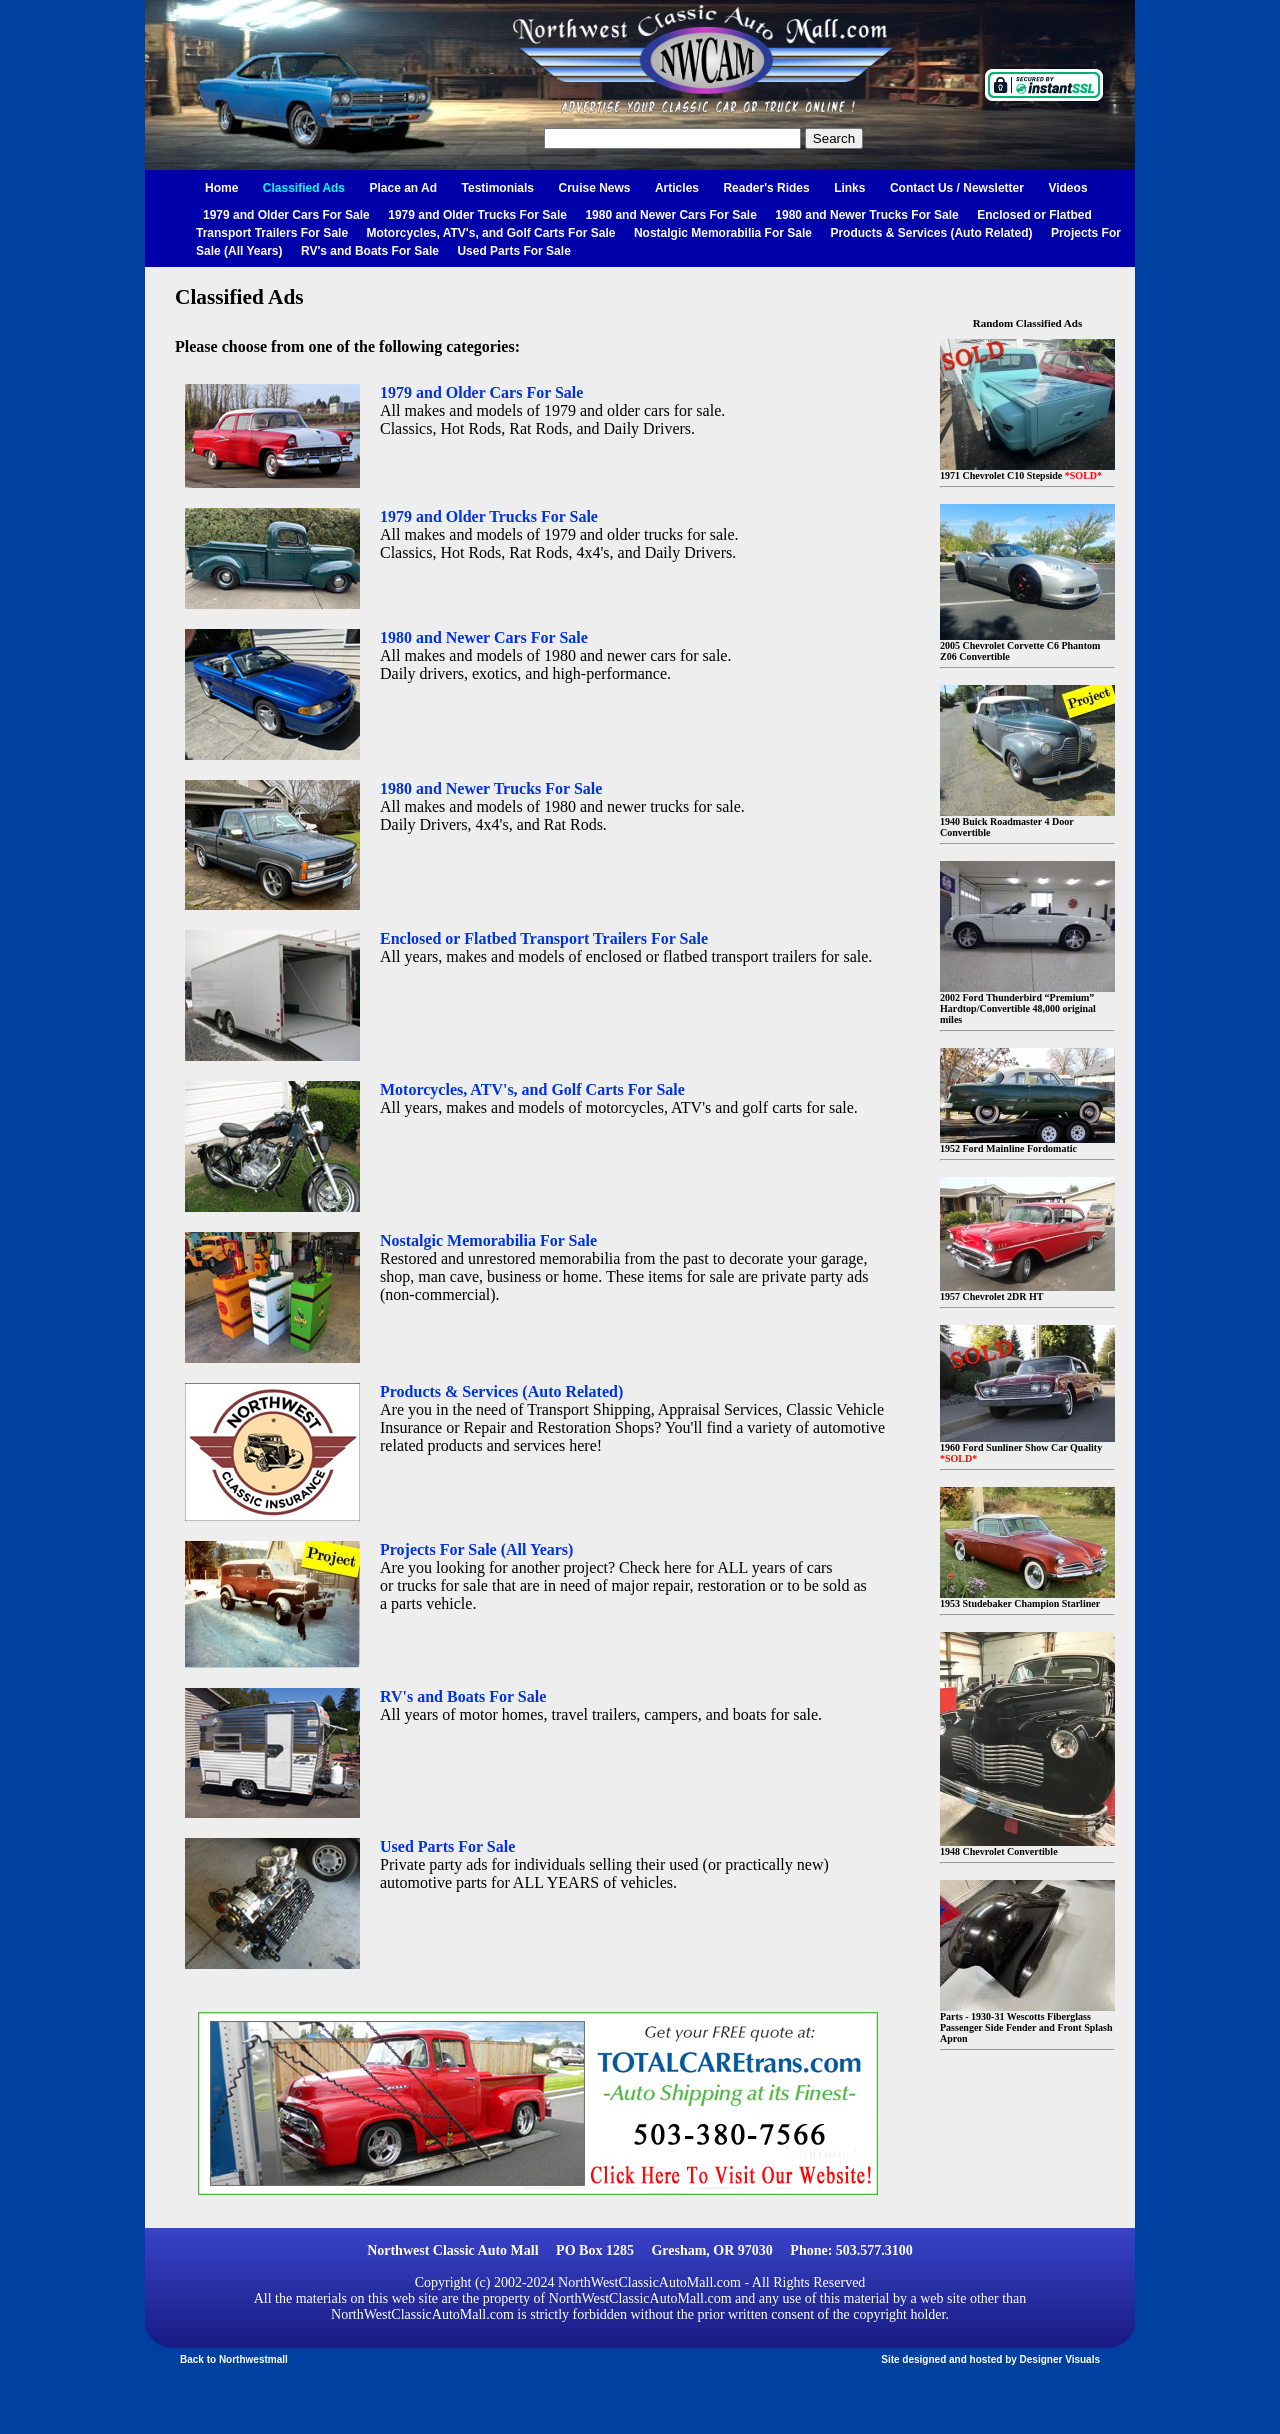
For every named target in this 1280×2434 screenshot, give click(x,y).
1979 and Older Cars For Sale (286, 215)
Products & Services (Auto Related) (931, 233)
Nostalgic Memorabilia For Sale (723, 233)
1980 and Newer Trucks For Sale (866, 215)
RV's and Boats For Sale (370, 251)
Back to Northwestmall (234, 2359)
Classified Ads (304, 188)
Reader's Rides (766, 188)
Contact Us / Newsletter (957, 188)
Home (221, 188)
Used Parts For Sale (513, 251)
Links (849, 188)
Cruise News (594, 188)
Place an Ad (404, 188)
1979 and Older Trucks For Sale (477, 215)
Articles (677, 188)
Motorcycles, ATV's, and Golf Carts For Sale (491, 233)
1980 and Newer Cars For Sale (670, 215)
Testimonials (498, 188)
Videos (1067, 188)
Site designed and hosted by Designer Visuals (990, 2359)
